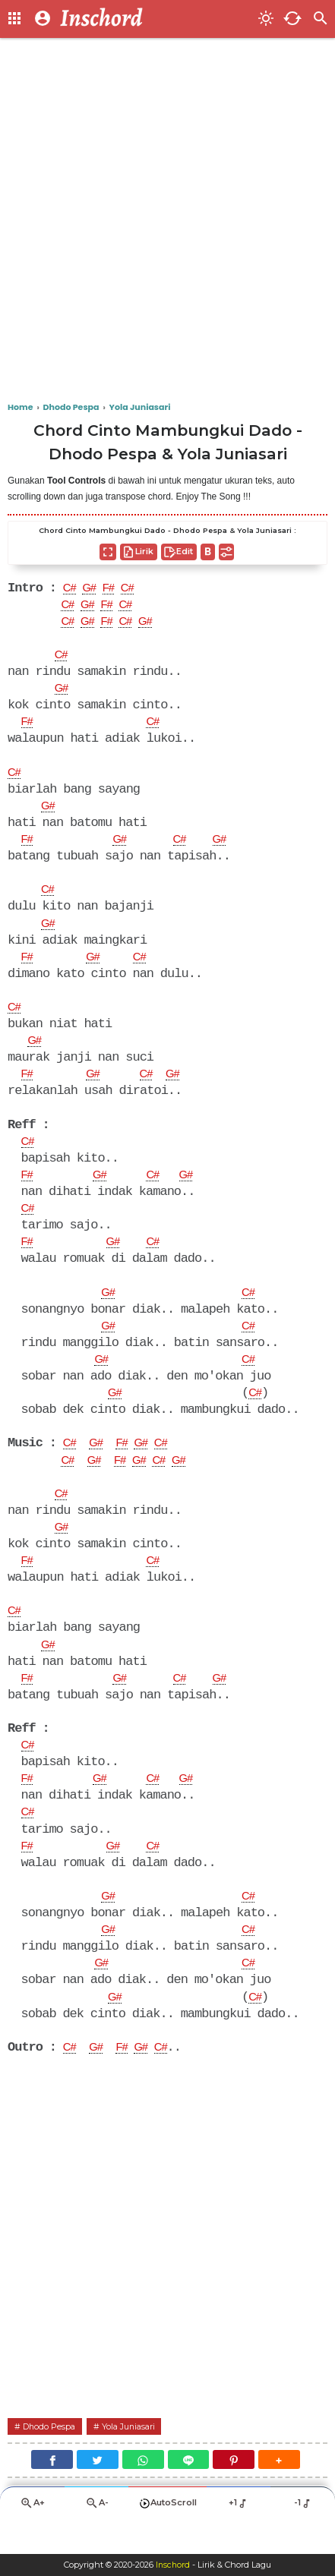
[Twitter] (98, 2492)
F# (114, 589)
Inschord (173, 2565)
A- (96, 2537)
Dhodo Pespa (53, 2458)
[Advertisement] (167, 220)
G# (92, 589)
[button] (279, 2492)
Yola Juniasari (139, 2458)
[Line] (189, 2492)
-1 (302, 2536)
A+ (32, 2537)
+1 (238, 2536)
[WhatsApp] (143, 2492)
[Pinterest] (233, 2492)
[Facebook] (52, 2492)
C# (70, 589)
